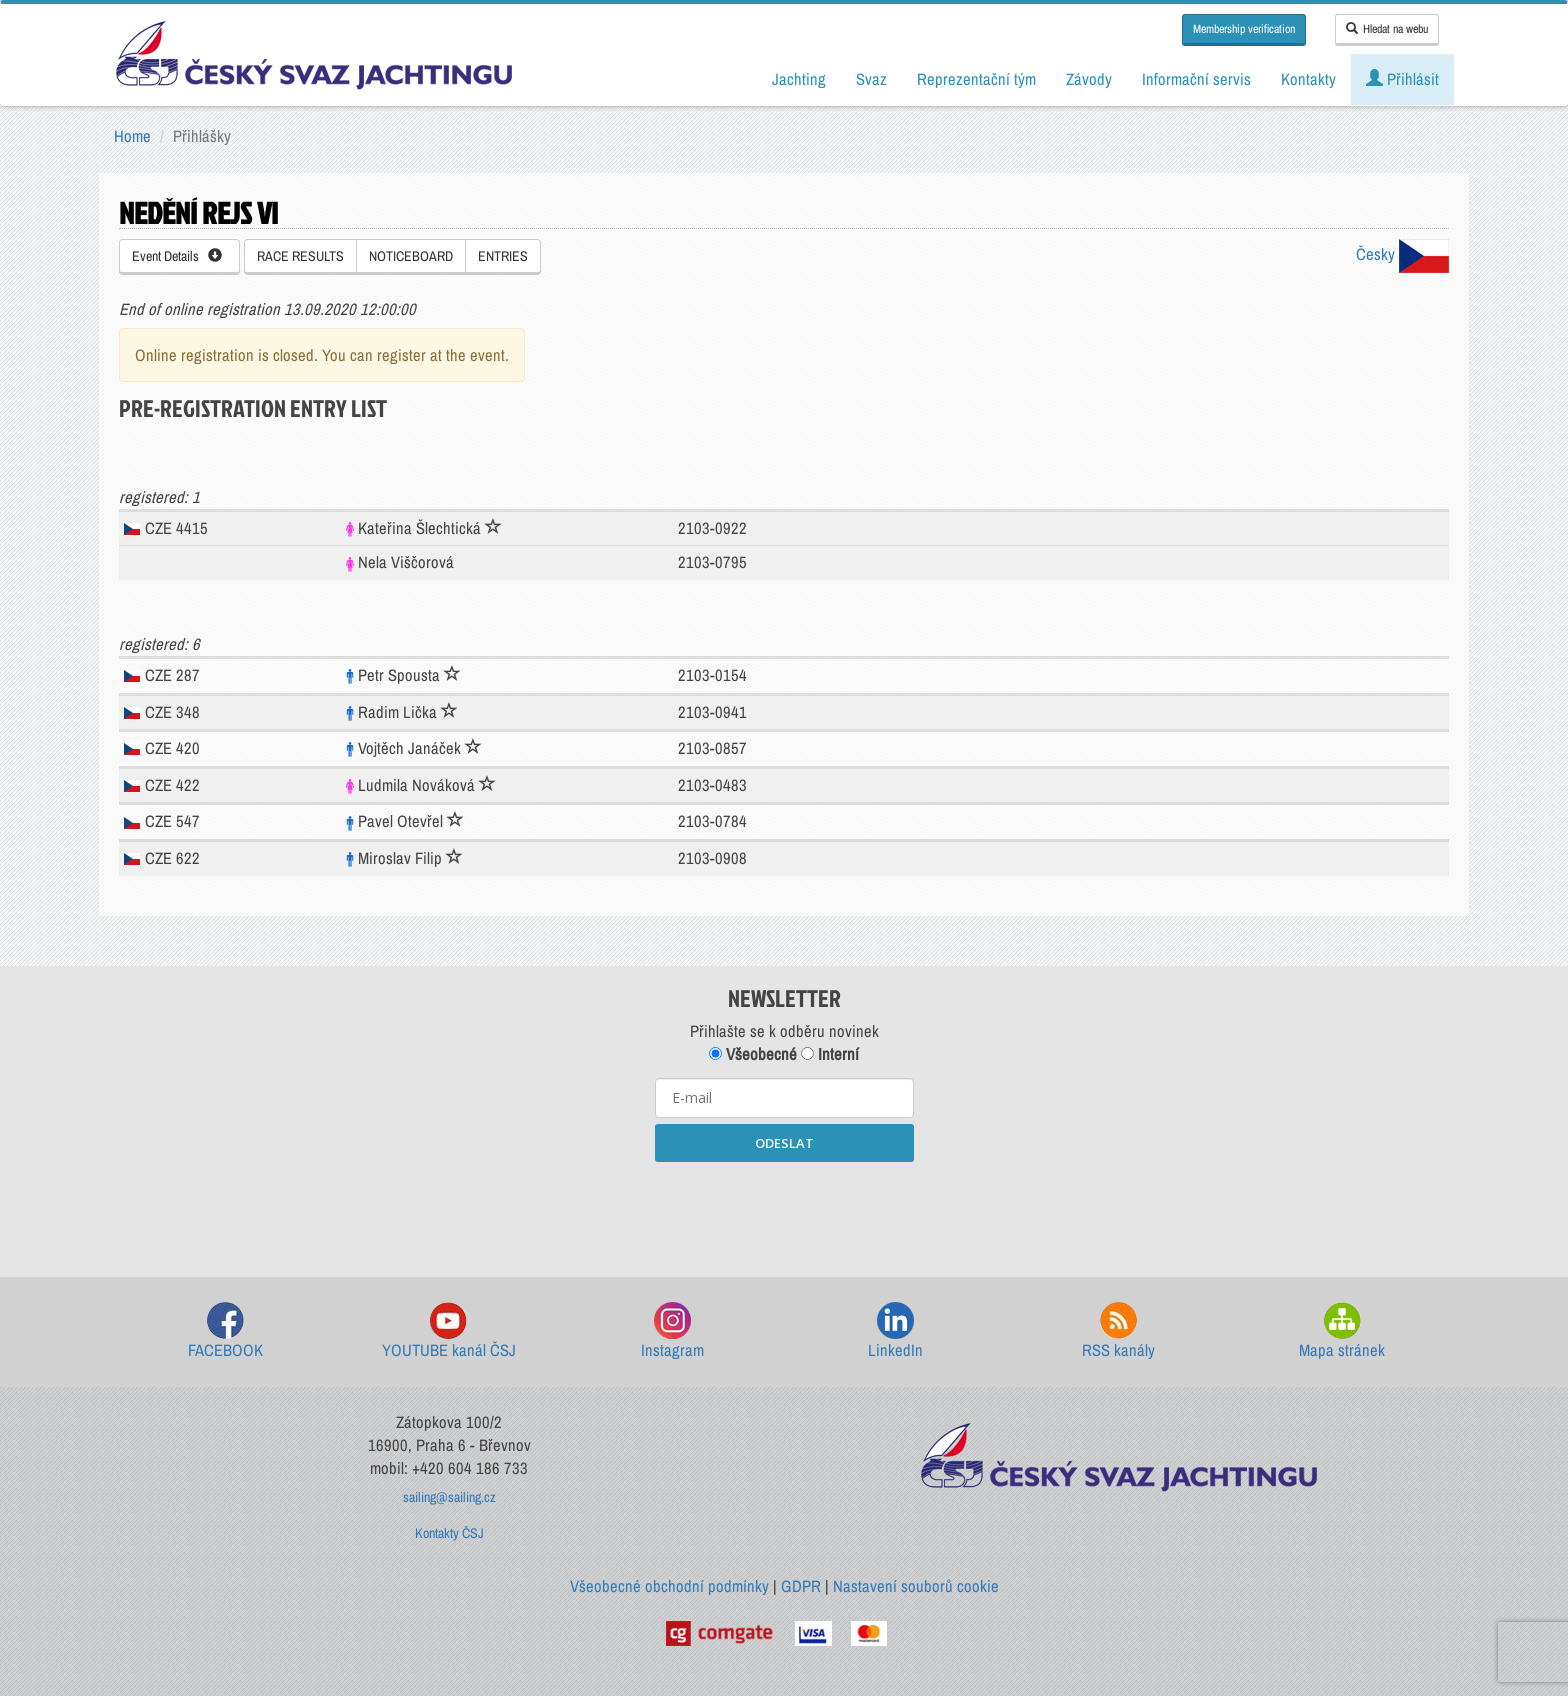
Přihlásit (1402, 79)
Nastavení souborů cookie (916, 1586)
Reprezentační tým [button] (976, 79)
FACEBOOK (225, 1331)
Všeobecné (753, 1054)
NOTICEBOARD (411, 256)
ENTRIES (503, 256)
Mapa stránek (1342, 1331)
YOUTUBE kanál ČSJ (449, 1331)
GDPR (801, 1586)
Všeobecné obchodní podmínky (669, 1586)
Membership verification (1244, 29)
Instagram (672, 1331)
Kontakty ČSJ (449, 1533)
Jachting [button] (799, 79)
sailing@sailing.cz (449, 1497)
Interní (830, 1054)
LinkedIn (895, 1331)
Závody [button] (1089, 79)
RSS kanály (1118, 1331)
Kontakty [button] (1308, 79)
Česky (1402, 254)
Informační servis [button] (1196, 79)
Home (132, 136)
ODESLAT (784, 1143)
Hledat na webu (1387, 29)
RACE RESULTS (300, 256)
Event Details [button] (177, 256)
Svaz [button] (871, 79)
